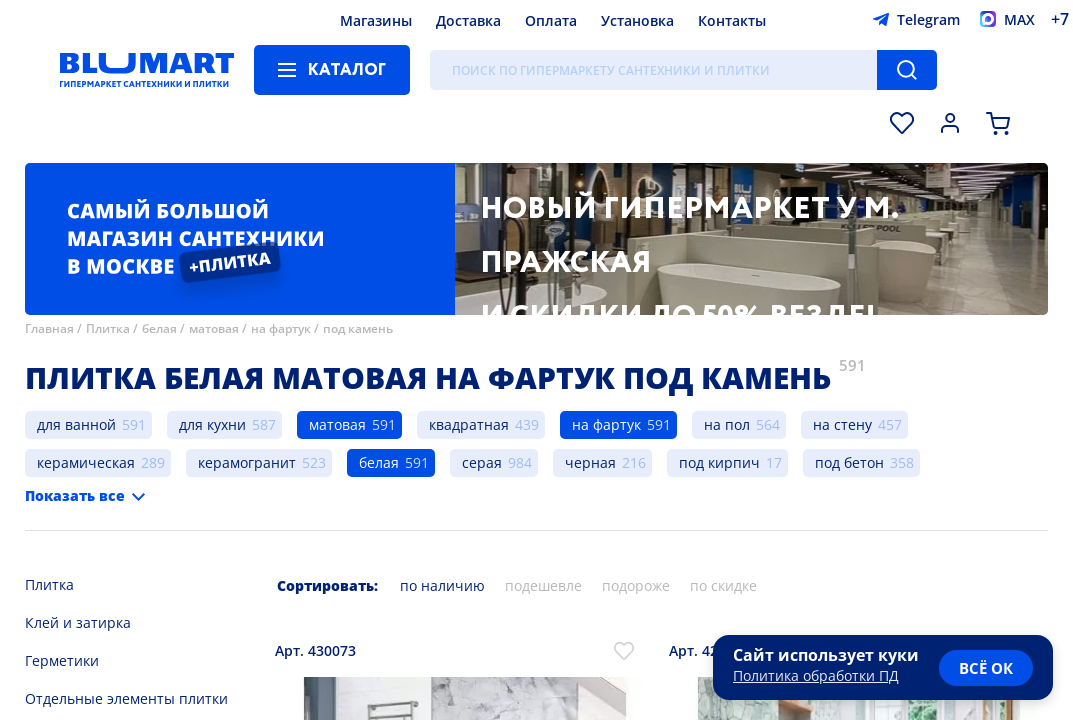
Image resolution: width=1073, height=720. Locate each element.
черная (590, 462)
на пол (727, 424)
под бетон (849, 462)
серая (482, 462)
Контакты (732, 20)
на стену (842, 424)
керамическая (86, 462)
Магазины (376, 20)
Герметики (62, 660)
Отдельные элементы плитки (126, 698)
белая (159, 328)
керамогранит (247, 462)
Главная (49, 328)
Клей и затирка (78, 622)
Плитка (108, 328)
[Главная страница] (147, 70)
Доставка (468, 20)
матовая (214, 328)
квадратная (469, 424)
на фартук (281, 328)
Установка (637, 20)
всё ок (986, 668)
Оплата (551, 20)
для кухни (212, 424)
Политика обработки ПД (816, 675)
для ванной (76, 424)
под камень (358, 328)
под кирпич (719, 462)
